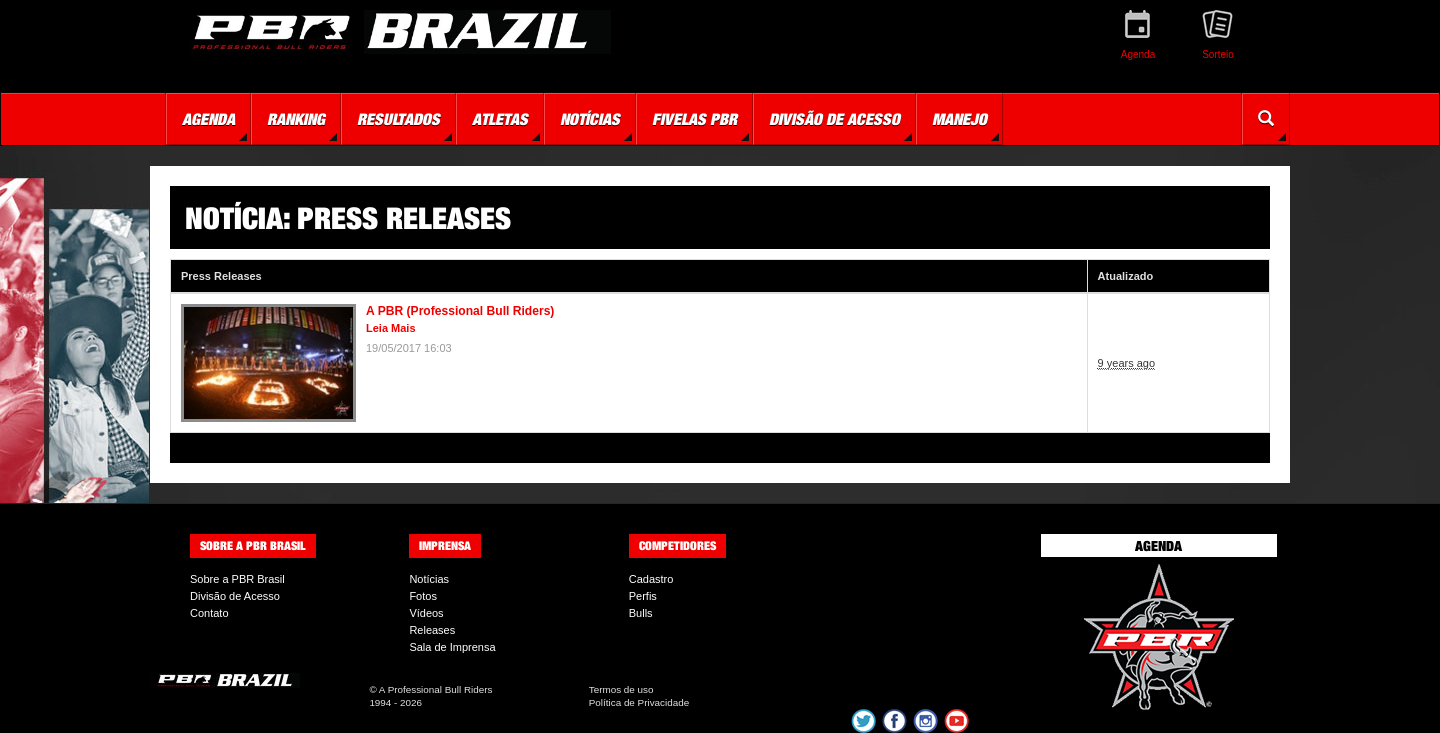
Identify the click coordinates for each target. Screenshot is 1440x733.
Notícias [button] (590, 119)
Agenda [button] (208, 119)
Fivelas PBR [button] (694, 119)
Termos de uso (621, 689)
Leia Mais (391, 328)
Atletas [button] (500, 119)
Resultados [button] (398, 119)
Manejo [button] (959, 119)
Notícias (429, 579)
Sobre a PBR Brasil (237, 579)
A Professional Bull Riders (436, 689)
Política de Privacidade (639, 702)
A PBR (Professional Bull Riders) (460, 311)
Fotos (423, 596)
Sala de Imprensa (452, 647)
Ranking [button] (296, 119)
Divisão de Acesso (235, 596)
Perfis (643, 596)
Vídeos (426, 613)
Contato (209, 613)
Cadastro (651, 579)
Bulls (641, 613)
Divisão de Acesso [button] (834, 119)
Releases (432, 630)
